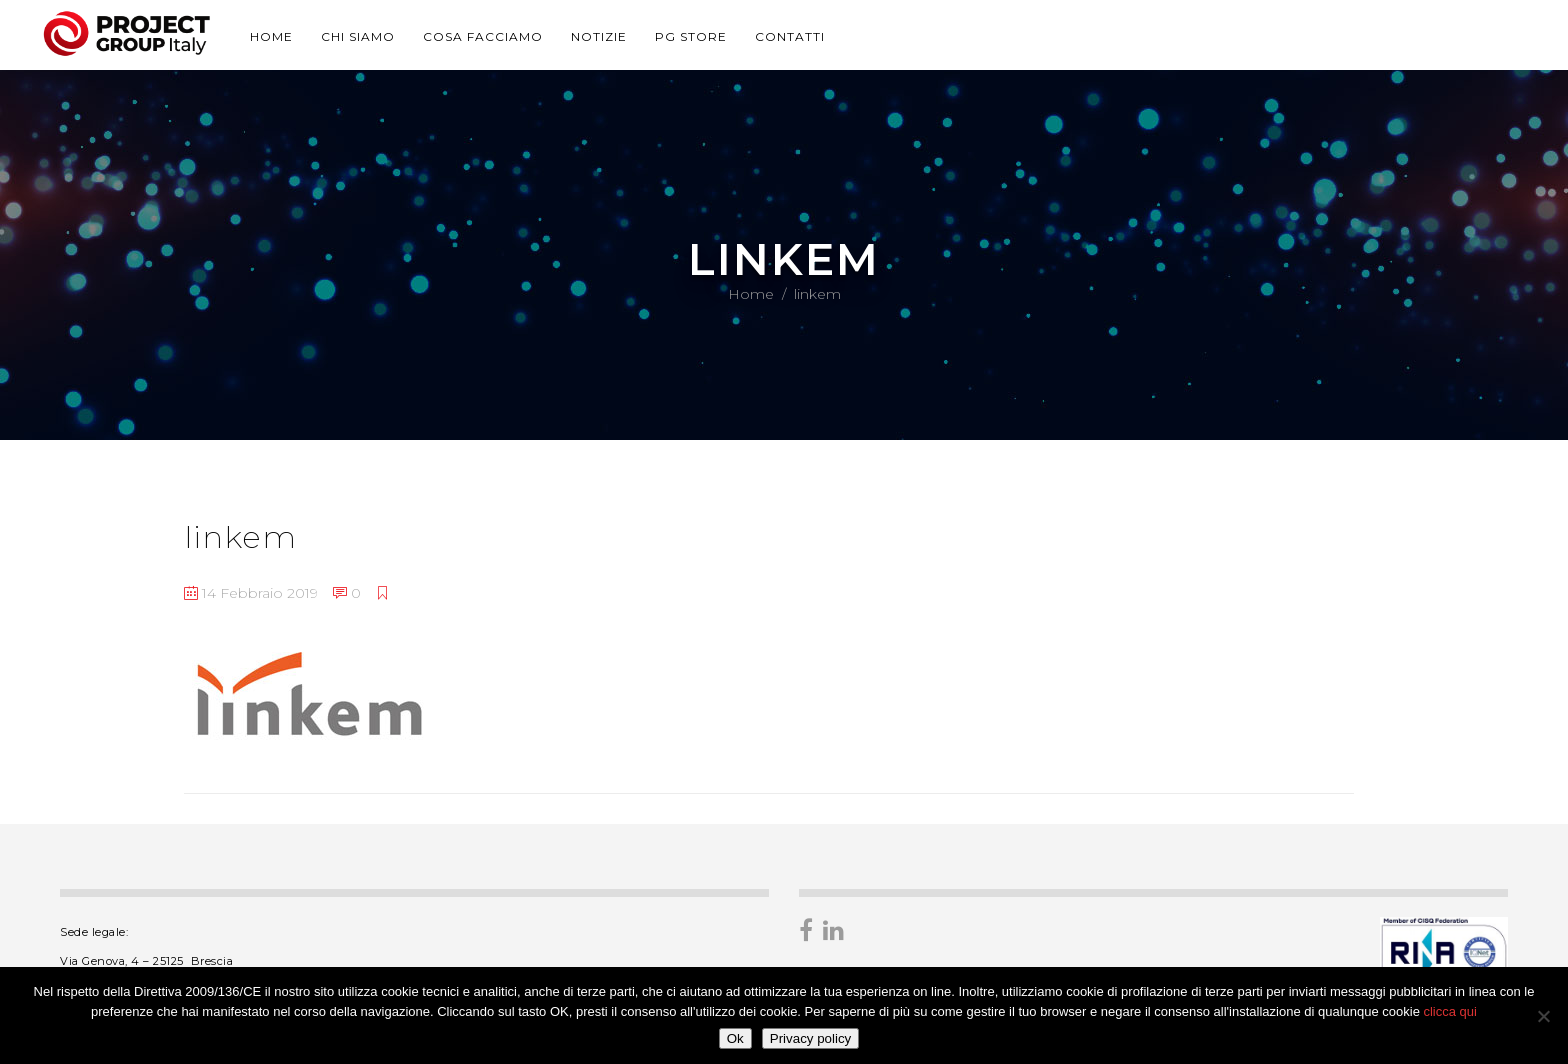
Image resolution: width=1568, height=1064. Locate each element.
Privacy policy (810, 1038)
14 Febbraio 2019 (251, 593)
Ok (735, 1038)
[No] (1543, 1016)
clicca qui (1449, 1011)
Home (751, 294)
